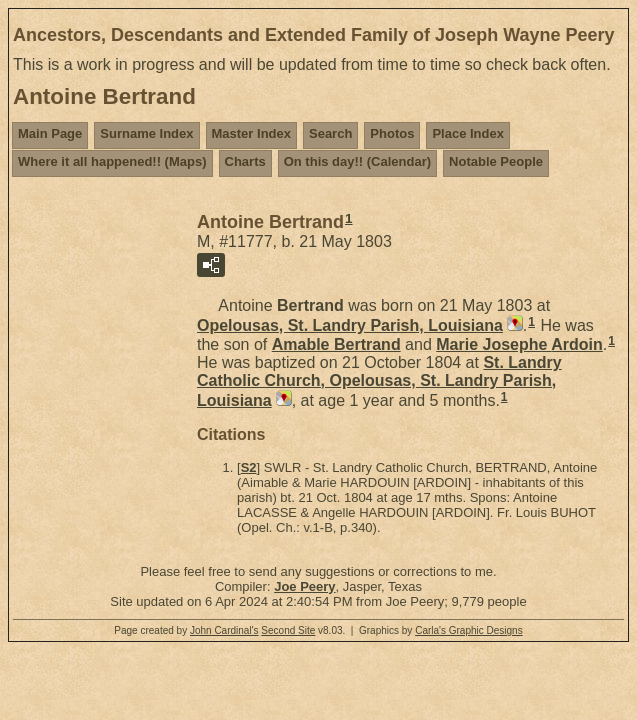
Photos (392, 133)
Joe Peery (304, 586)
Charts (245, 161)
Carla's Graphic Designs (469, 630)
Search (330, 133)
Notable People (496, 161)
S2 (249, 467)
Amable (336, 344)
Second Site (288, 630)
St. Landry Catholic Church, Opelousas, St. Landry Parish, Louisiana (379, 381)
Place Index (468, 133)
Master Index (251, 133)
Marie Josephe (519, 344)
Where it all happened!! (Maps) (112, 161)
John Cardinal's (224, 630)
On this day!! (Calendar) (357, 161)
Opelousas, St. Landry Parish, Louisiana (350, 325)
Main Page (50, 133)
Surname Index (146, 133)
